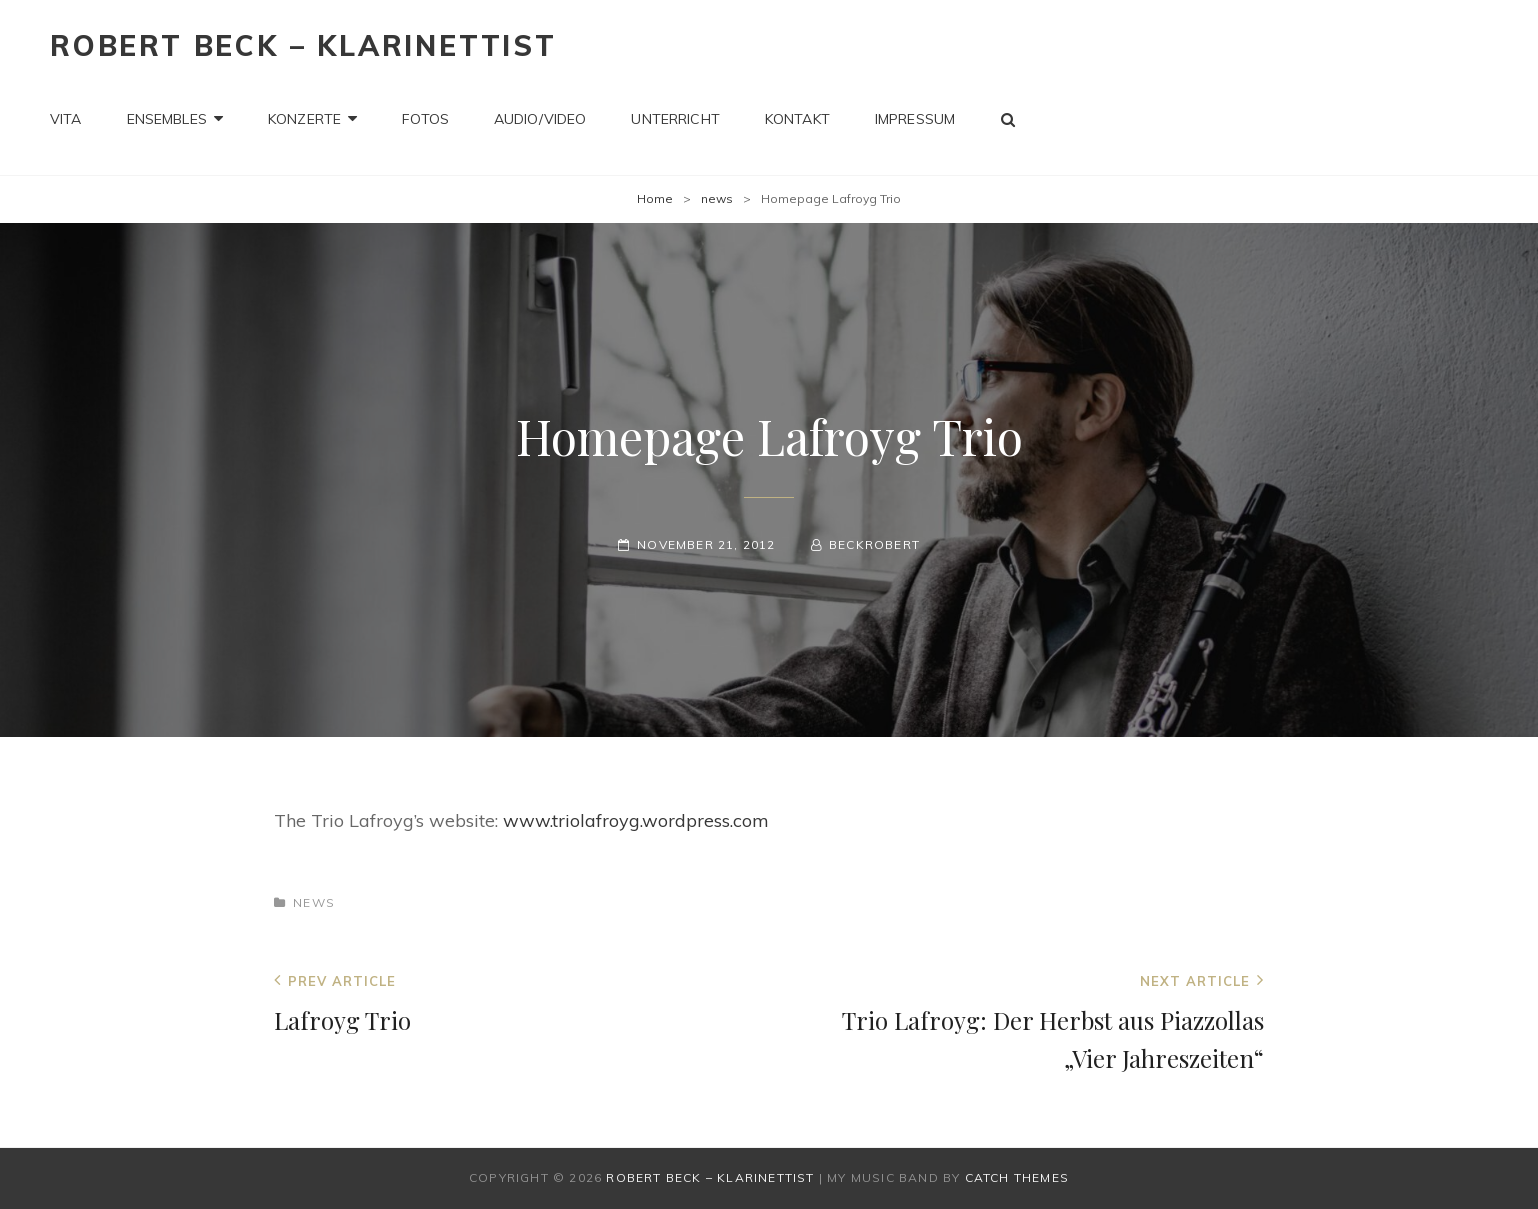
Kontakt (797, 119)
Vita (66, 119)
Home (655, 198)
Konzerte (304, 119)
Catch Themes (1017, 1177)
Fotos (425, 119)
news (717, 198)
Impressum (915, 119)
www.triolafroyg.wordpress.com (636, 820)
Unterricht (675, 119)
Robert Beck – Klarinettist (303, 45)
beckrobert (874, 544)
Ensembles (167, 119)
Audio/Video (540, 119)
